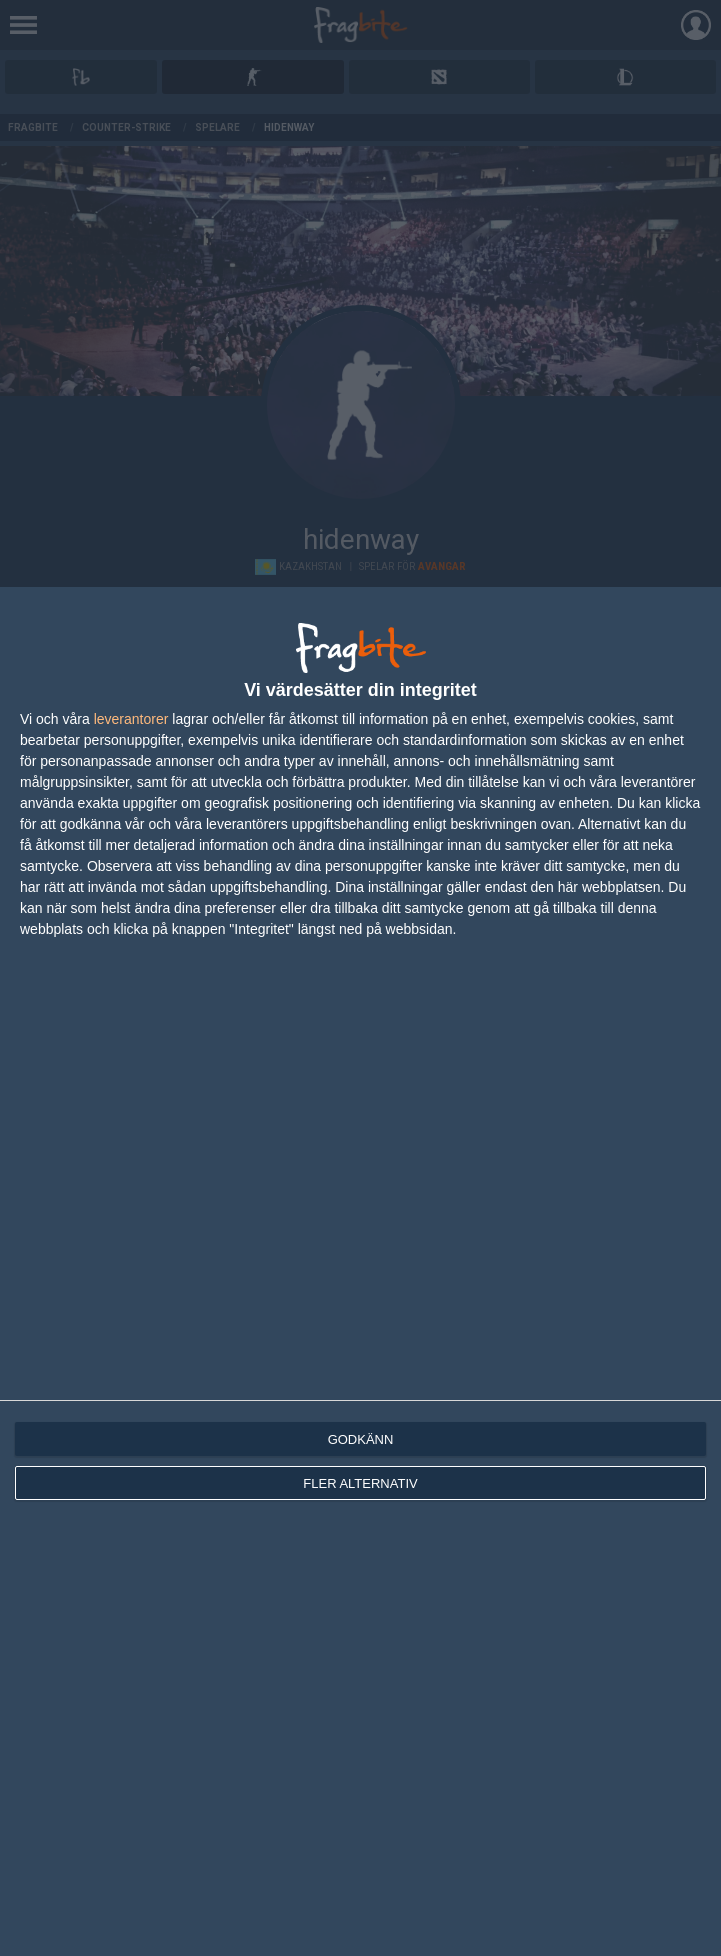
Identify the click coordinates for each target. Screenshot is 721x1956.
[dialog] (360, 1271)
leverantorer (131, 719)
